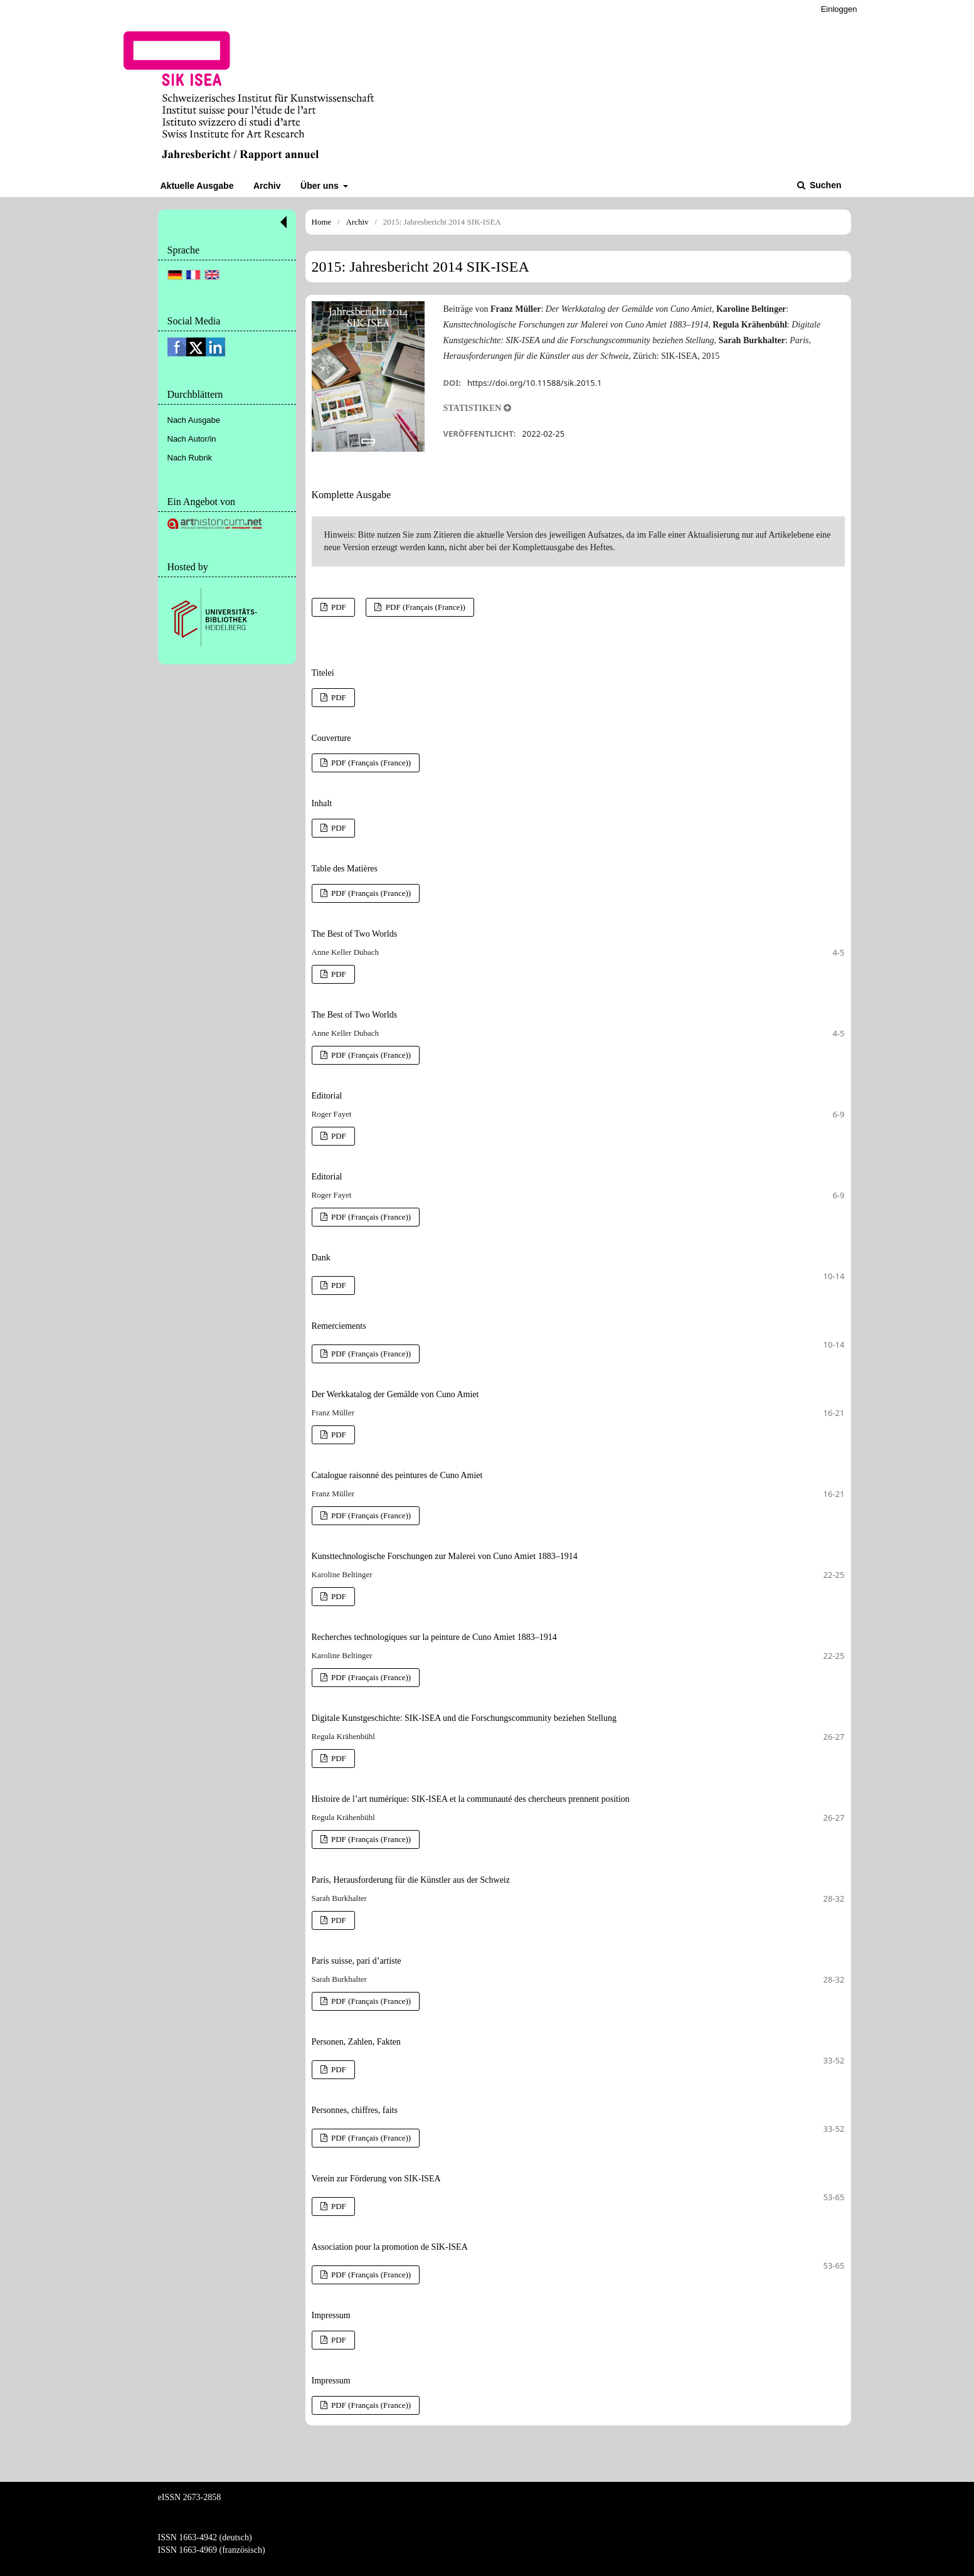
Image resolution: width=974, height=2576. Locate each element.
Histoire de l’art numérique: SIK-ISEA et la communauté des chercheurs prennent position (471, 1799)
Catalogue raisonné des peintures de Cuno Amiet (397, 1475)
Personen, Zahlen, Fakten (356, 2041)
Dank (321, 1257)
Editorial (327, 1095)
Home (322, 221)
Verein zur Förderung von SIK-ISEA (376, 2178)
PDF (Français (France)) (424, 607)
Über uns (320, 186)
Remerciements (339, 1326)
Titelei (323, 673)
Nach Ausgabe (194, 420)
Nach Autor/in (191, 439)
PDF (337, 607)
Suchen (824, 185)
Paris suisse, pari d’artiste (356, 1961)
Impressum (331, 2315)
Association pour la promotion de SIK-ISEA (390, 2247)
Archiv (267, 186)
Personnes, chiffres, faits (355, 2110)
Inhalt (322, 803)
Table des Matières (345, 868)
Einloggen (839, 9)
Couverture (331, 738)
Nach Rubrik (190, 457)
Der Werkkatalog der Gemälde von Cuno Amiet (395, 1394)
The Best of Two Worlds (355, 934)
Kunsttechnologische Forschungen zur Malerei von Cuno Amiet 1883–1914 (445, 1556)
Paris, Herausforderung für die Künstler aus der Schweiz (411, 1880)
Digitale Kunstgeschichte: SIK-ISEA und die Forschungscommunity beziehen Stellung (464, 1718)
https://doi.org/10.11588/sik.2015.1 (534, 382)
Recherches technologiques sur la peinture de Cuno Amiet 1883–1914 (434, 1637)
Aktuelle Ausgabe (197, 186)
